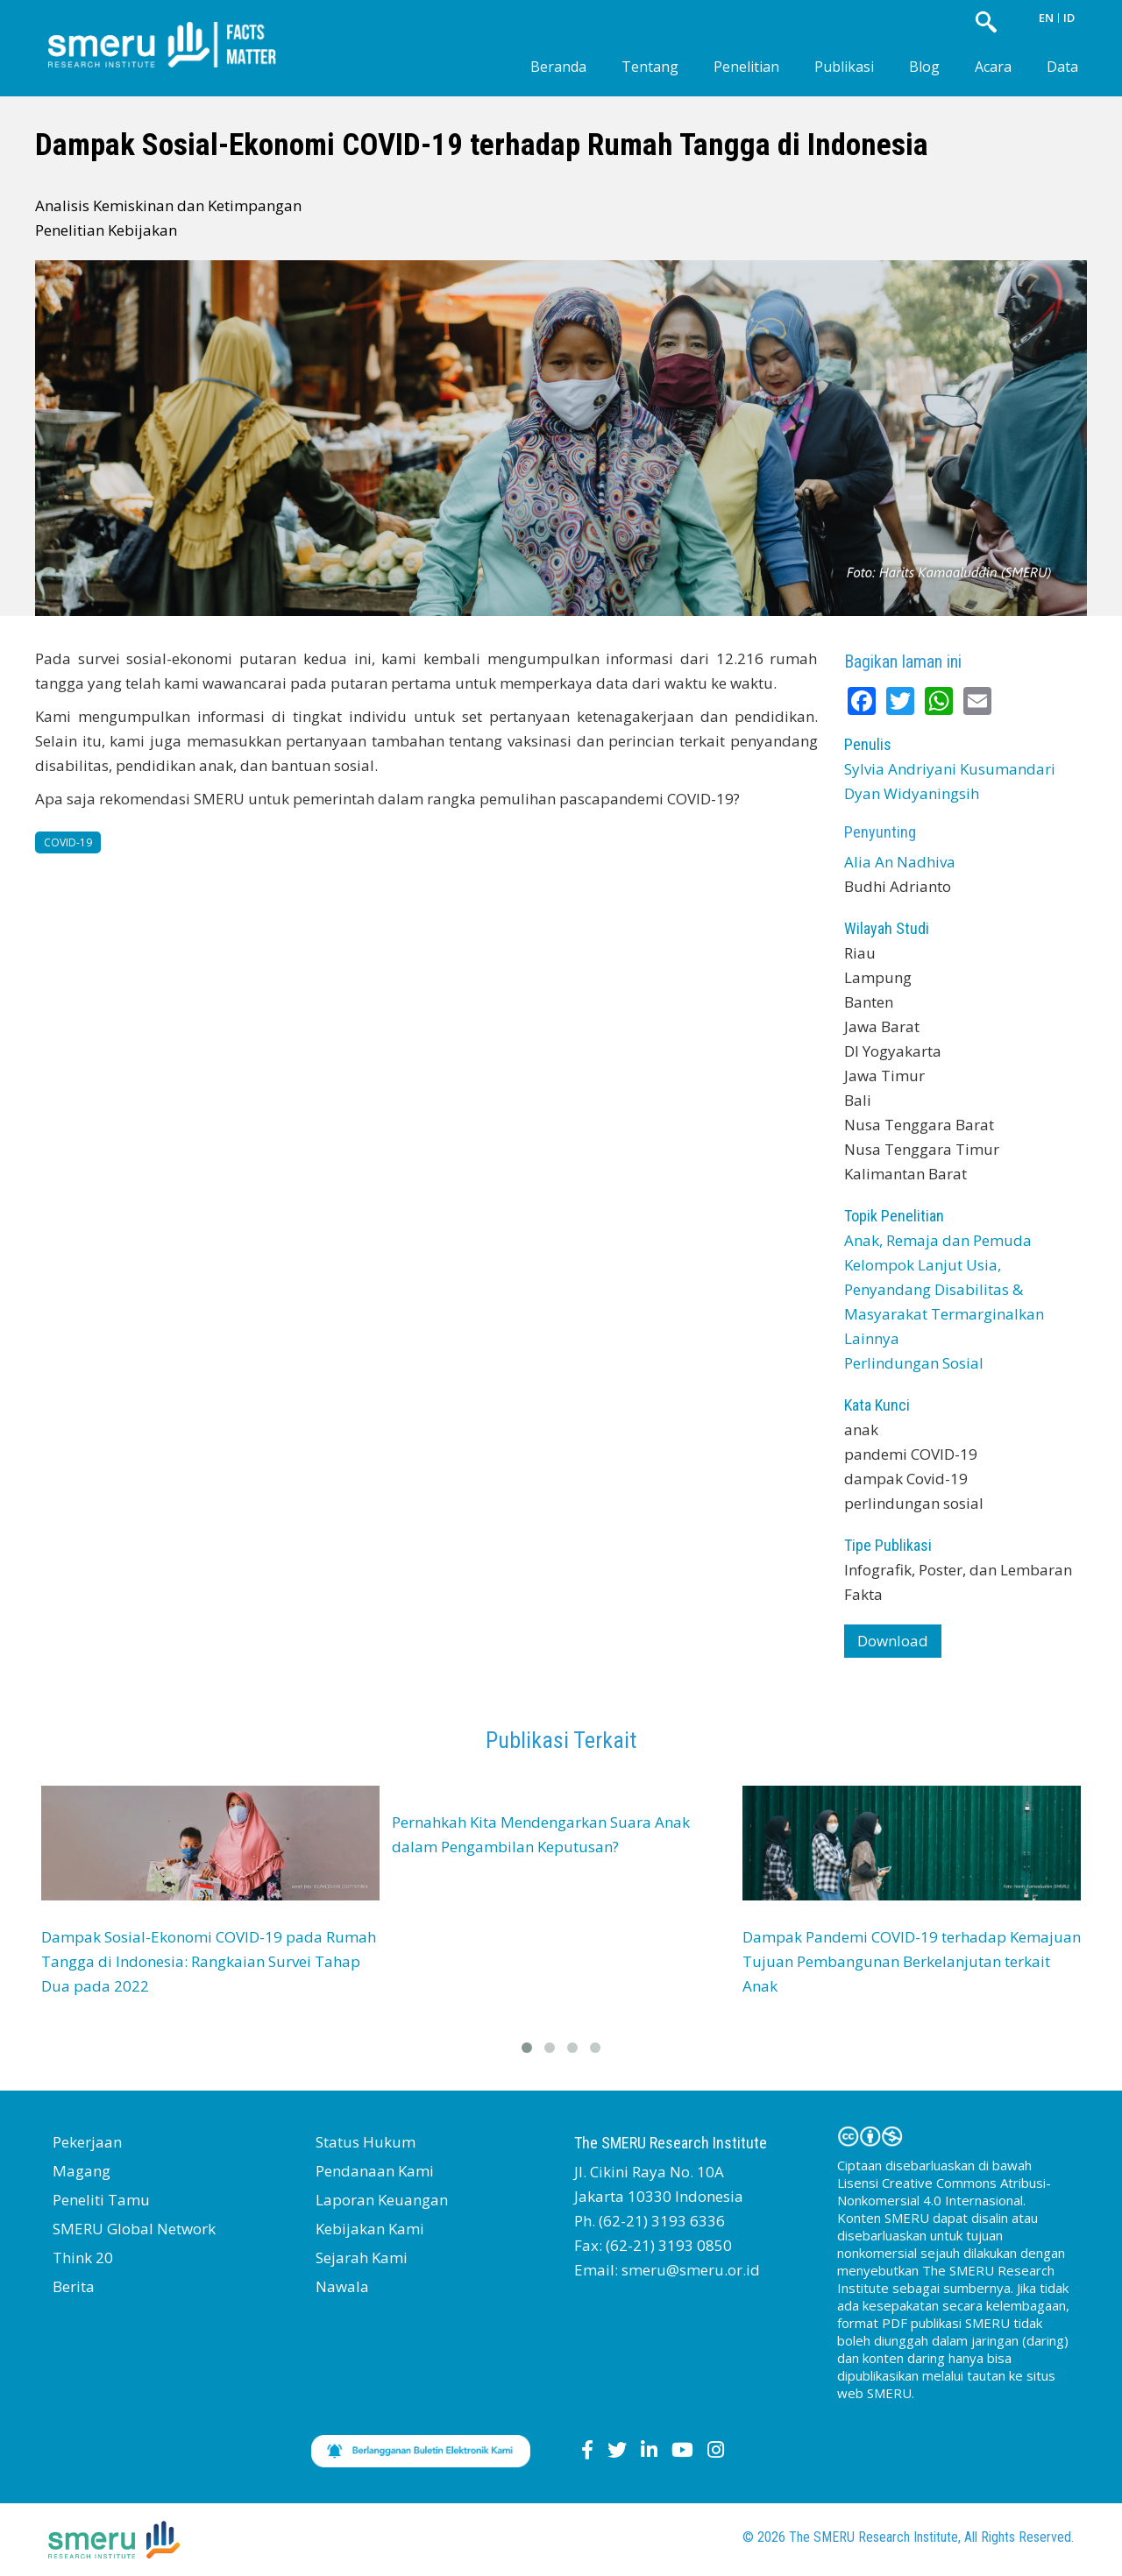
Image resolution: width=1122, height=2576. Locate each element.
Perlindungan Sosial (914, 1363)
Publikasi (844, 66)
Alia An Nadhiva (899, 862)
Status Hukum (365, 2142)
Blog (924, 66)
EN (1046, 17)
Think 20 (83, 2257)
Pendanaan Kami (375, 2171)
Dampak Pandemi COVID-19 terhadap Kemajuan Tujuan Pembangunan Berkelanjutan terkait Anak (911, 1961)
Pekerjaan (87, 2142)
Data (1062, 66)
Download (892, 1641)
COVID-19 (68, 842)
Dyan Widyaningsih (911, 793)
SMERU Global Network (134, 2229)
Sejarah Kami (362, 2257)
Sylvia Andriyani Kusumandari (949, 769)
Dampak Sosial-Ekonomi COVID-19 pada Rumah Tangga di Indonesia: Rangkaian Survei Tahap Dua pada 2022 (208, 1961)
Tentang (649, 66)
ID (1069, 17)
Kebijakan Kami (370, 2229)
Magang (81, 2171)
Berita (74, 2286)
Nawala (342, 2286)
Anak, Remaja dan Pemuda (938, 1240)
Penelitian (746, 66)
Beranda (558, 66)
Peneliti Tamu (101, 2200)
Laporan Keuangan (382, 2200)
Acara (993, 66)
